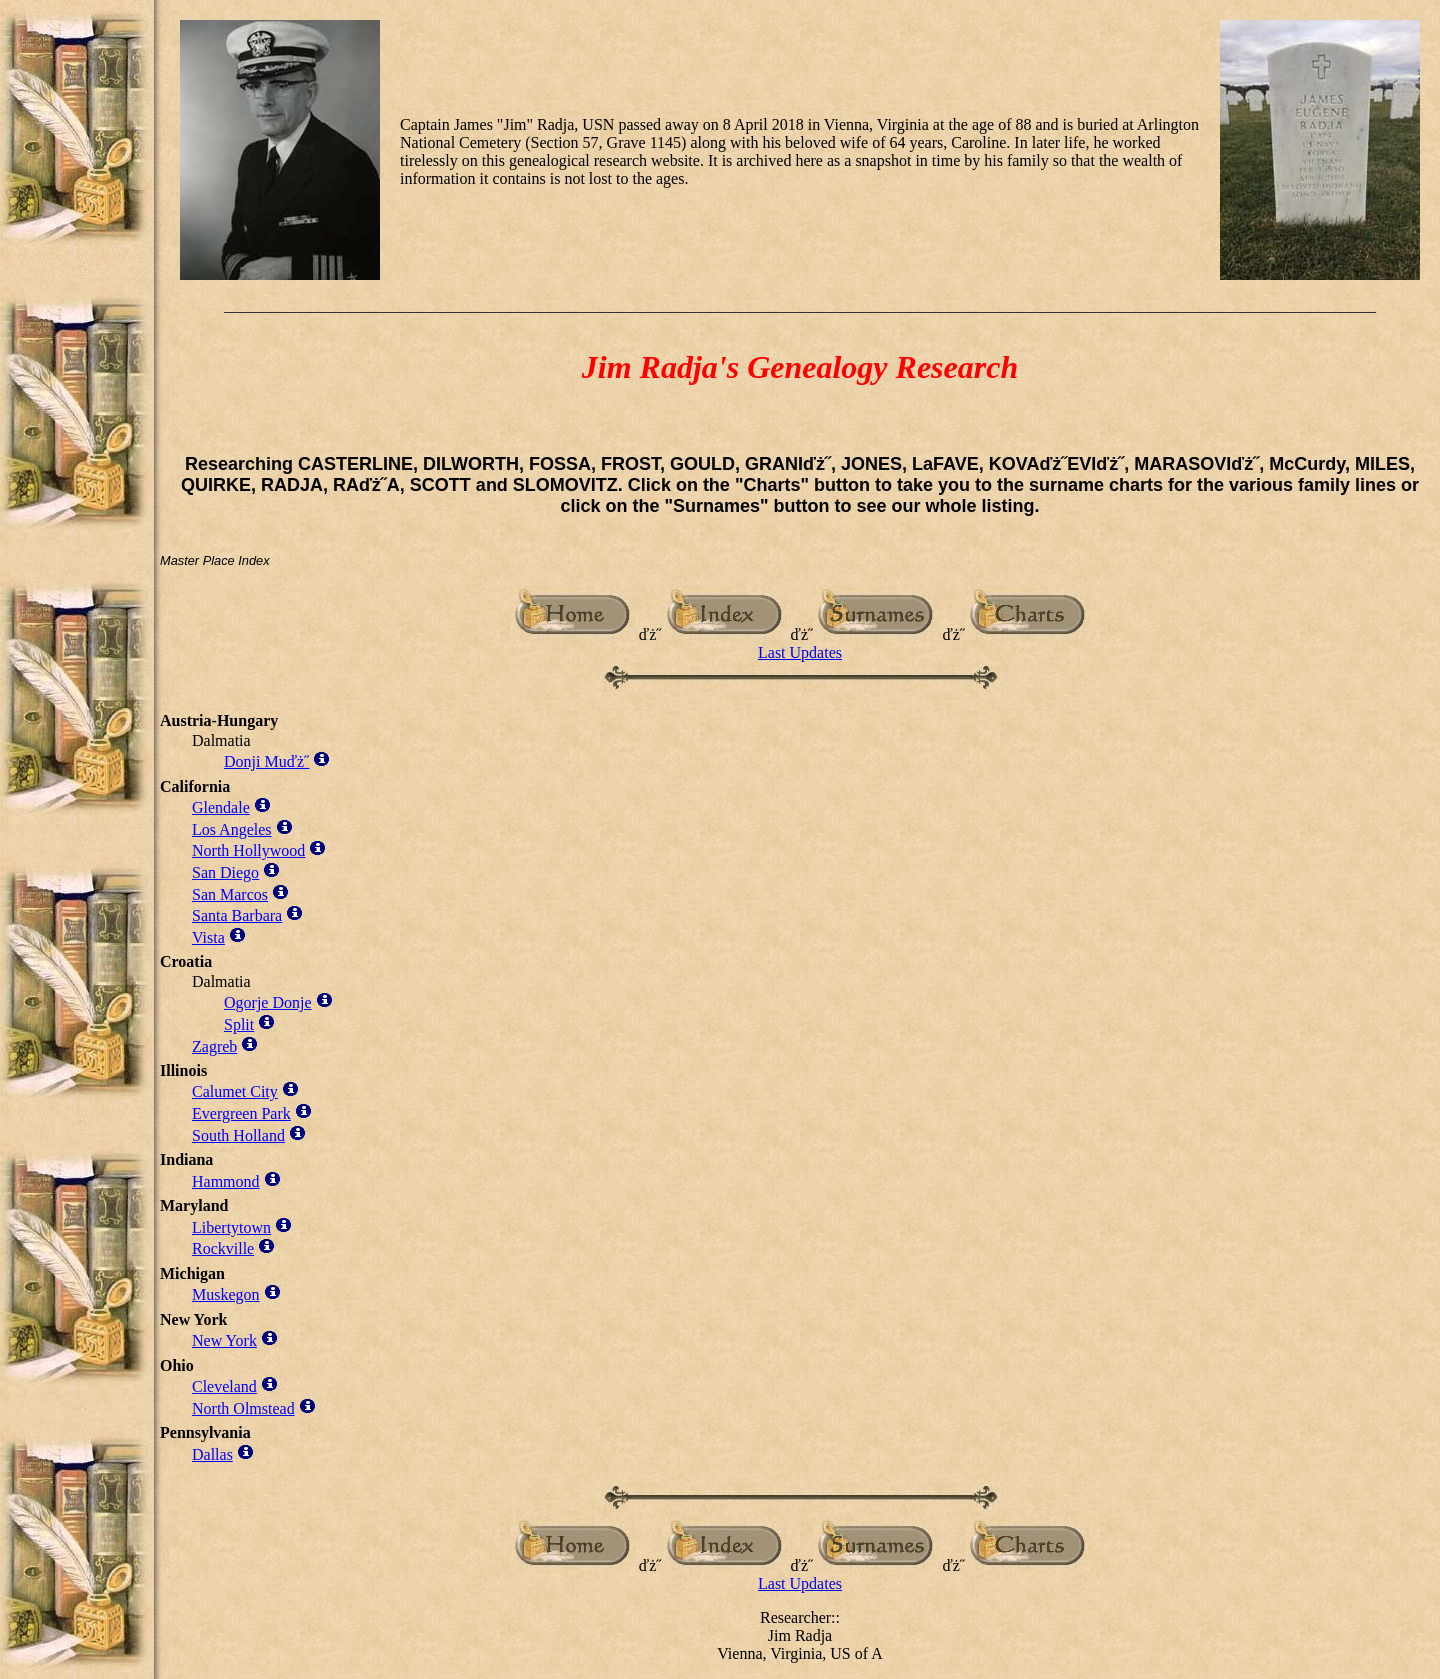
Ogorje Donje (268, 1002)
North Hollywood (248, 850)
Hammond (226, 1181)
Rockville (223, 1248)
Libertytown (231, 1227)
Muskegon (226, 1294)
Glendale (221, 807)
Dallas (212, 1454)
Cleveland (224, 1386)
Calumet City (235, 1091)
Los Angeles (232, 829)
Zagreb (214, 1046)
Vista (208, 937)
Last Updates (800, 652)
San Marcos (230, 894)
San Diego (225, 872)
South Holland (238, 1135)
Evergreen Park (241, 1113)
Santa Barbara (237, 915)
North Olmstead (243, 1408)
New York (224, 1340)
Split (239, 1024)
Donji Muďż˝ (266, 761)
